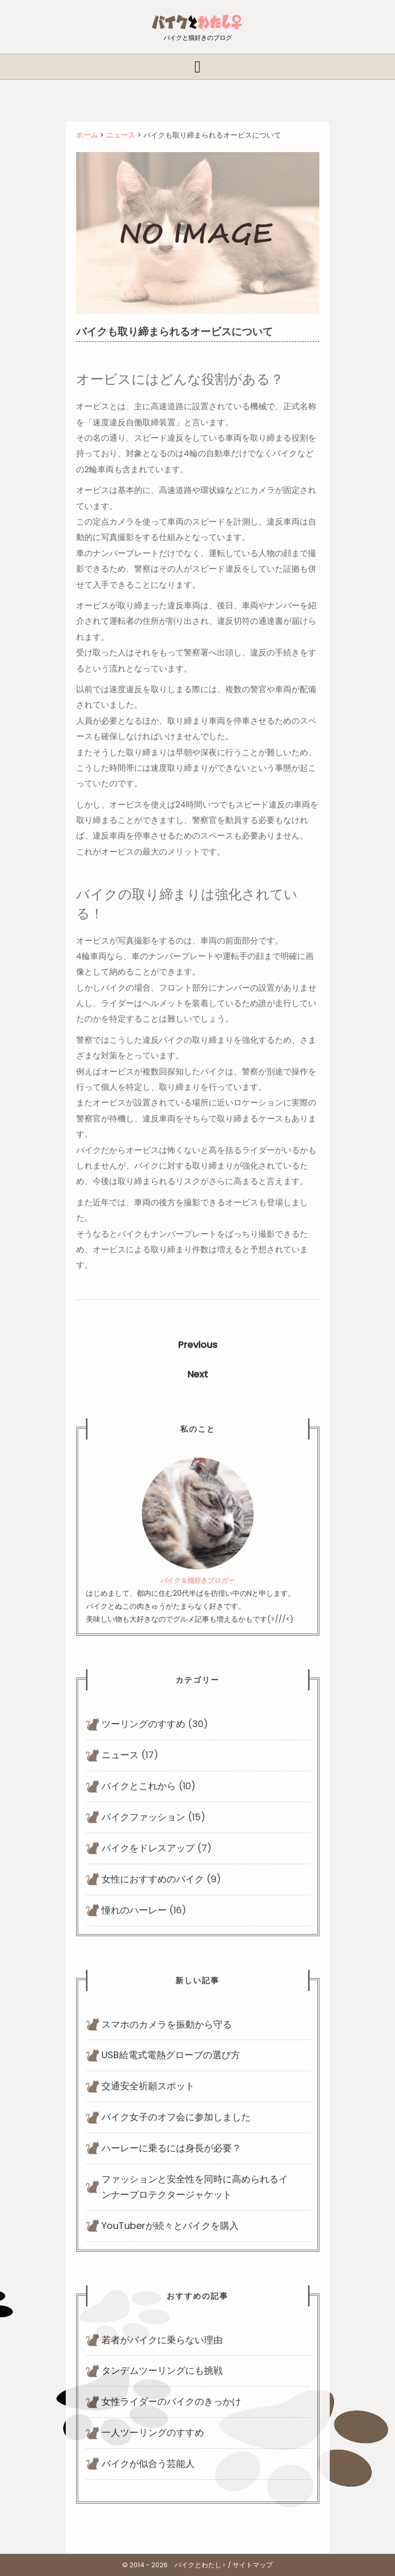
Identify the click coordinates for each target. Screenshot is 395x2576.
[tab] (198, 66)
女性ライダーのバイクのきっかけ (171, 2401)
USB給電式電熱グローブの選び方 (170, 2054)
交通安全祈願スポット (148, 2085)
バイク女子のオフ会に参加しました (176, 2116)
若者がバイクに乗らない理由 (162, 2339)
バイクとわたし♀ (200, 2565)
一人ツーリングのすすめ (152, 2432)
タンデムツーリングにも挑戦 (162, 2370)
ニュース (120, 1754)
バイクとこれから (138, 1785)
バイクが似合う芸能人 (148, 2463)
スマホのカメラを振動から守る (166, 2024)
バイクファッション (143, 1816)
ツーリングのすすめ (143, 1723)
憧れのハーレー (134, 1910)
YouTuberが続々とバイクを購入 (170, 2225)
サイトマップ (252, 2565)
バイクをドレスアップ (148, 1847)
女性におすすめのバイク (152, 1879)
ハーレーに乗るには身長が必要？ (171, 2147)
